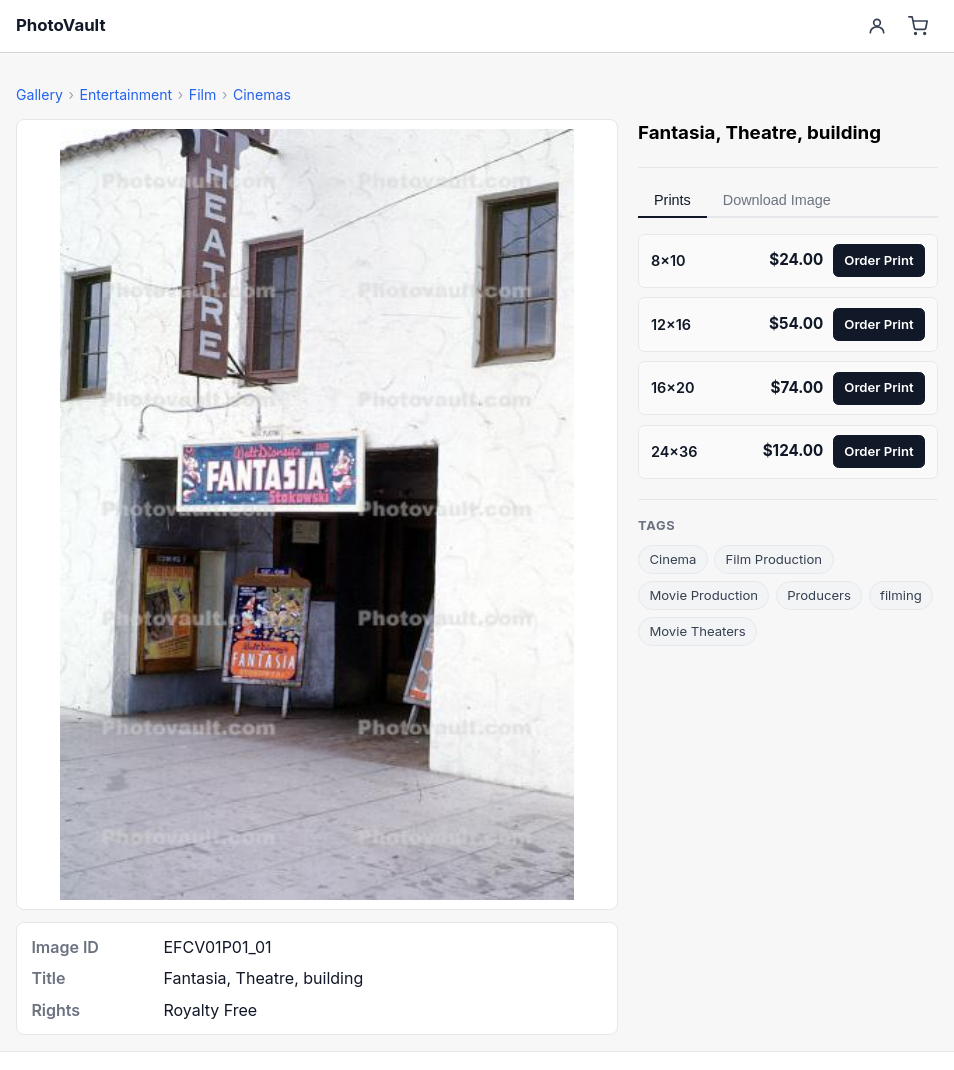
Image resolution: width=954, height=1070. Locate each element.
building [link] (844, 132)
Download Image (777, 200)
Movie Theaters (697, 631)
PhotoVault (61, 25)
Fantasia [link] (676, 132)
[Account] (876, 26)
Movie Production (703, 595)
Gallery (39, 94)
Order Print (878, 260)
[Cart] (918, 26)
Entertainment (125, 94)
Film (202, 94)
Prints (672, 200)
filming (901, 595)
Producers (819, 595)
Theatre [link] (760, 132)
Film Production (774, 559)
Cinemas (262, 94)
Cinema (672, 559)
